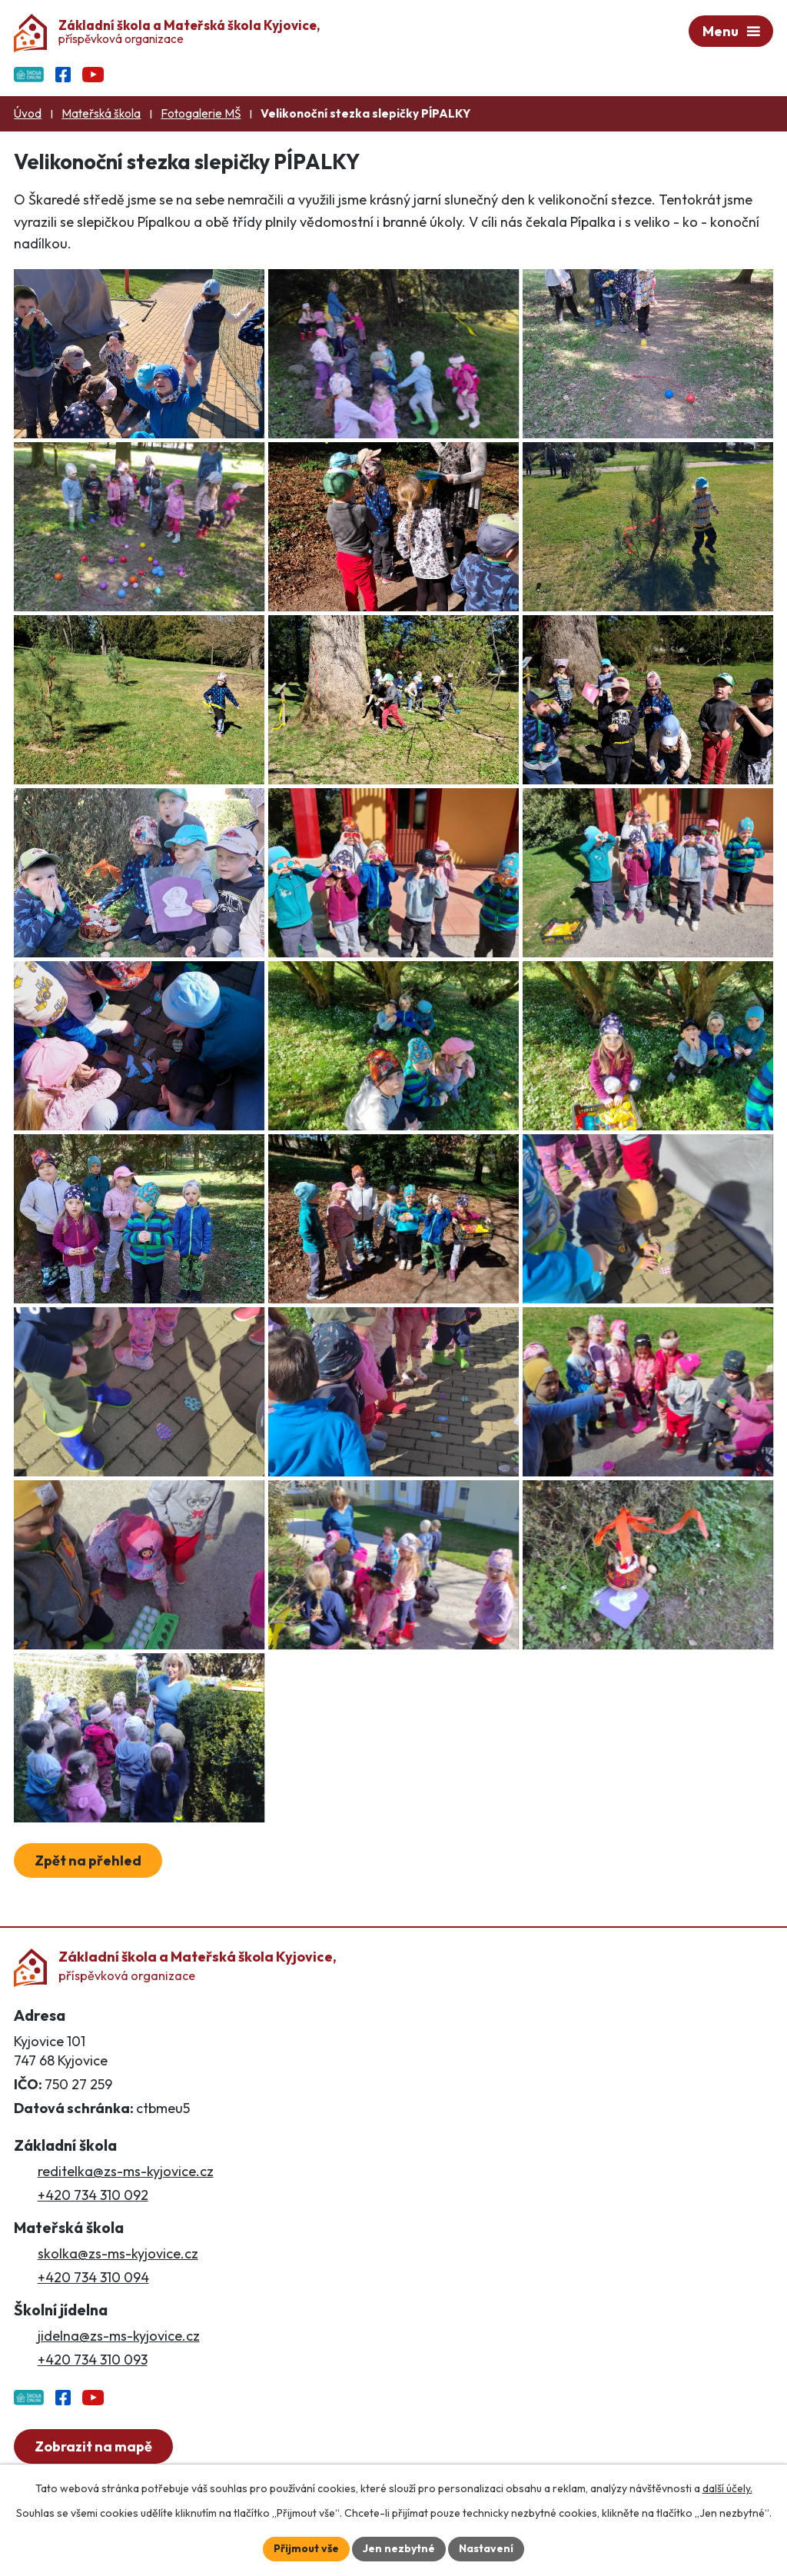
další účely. (727, 2488)
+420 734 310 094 (93, 2277)
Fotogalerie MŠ (201, 113)
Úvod (28, 113)
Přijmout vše (306, 2548)
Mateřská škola (101, 113)
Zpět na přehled (88, 1860)
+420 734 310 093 (93, 2359)
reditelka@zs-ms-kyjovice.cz (126, 2171)
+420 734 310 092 (93, 2195)
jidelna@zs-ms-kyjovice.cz (119, 2336)
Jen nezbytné (399, 2548)
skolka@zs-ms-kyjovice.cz (118, 2253)
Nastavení (486, 2548)
